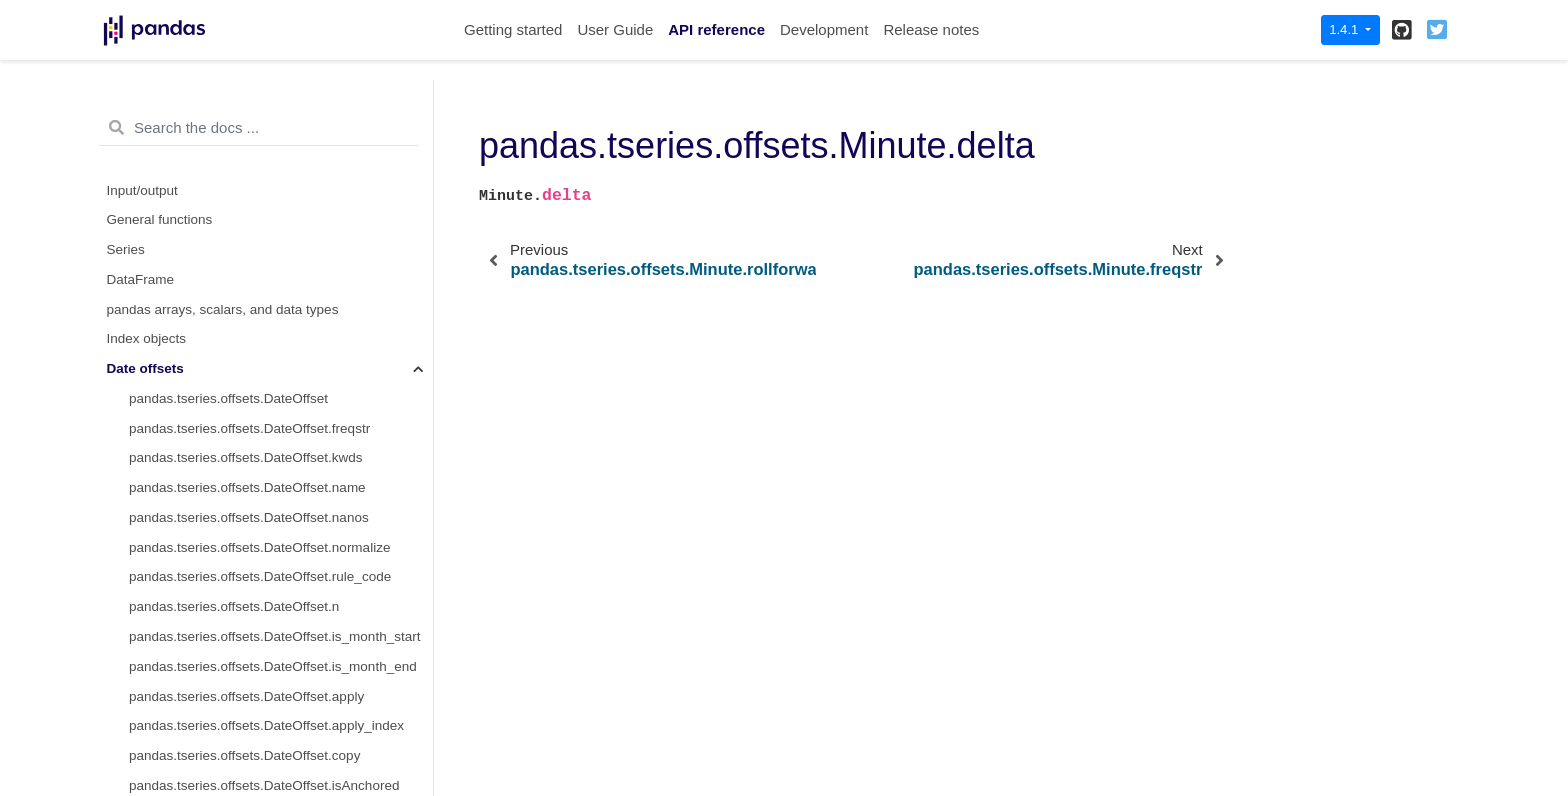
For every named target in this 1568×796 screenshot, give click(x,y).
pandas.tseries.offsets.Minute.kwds (234, 314)
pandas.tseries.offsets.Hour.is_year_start (251, 165)
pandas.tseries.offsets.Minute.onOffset (244, 552)
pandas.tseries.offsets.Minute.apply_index (254, 701)
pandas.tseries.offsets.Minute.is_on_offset (255, 612)
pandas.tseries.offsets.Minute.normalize (248, 403)
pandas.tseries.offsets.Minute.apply (234, 671)
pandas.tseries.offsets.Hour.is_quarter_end (257, 135)
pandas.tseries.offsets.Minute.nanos (237, 373)
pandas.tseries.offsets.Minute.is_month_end (261, 760)
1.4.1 (1345, 29)
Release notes (931, 29)
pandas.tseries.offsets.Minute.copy (233, 493)
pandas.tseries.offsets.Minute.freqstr (237, 284)
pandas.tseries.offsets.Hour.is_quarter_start (259, 106)
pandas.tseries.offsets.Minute (216, 225)
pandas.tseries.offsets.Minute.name (235, 344)
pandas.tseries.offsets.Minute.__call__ (243, 641)
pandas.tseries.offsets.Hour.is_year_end (249, 195)
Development (824, 29)
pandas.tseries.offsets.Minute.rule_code (248, 433)
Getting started (513, 29)
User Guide (615, 29)
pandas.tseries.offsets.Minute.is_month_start (263, 731)
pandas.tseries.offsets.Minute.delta (241, 254)
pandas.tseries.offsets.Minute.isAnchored (252, 522)
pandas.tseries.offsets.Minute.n (222, 463)
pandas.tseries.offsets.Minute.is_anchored (255, 582)
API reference (716, 29)
